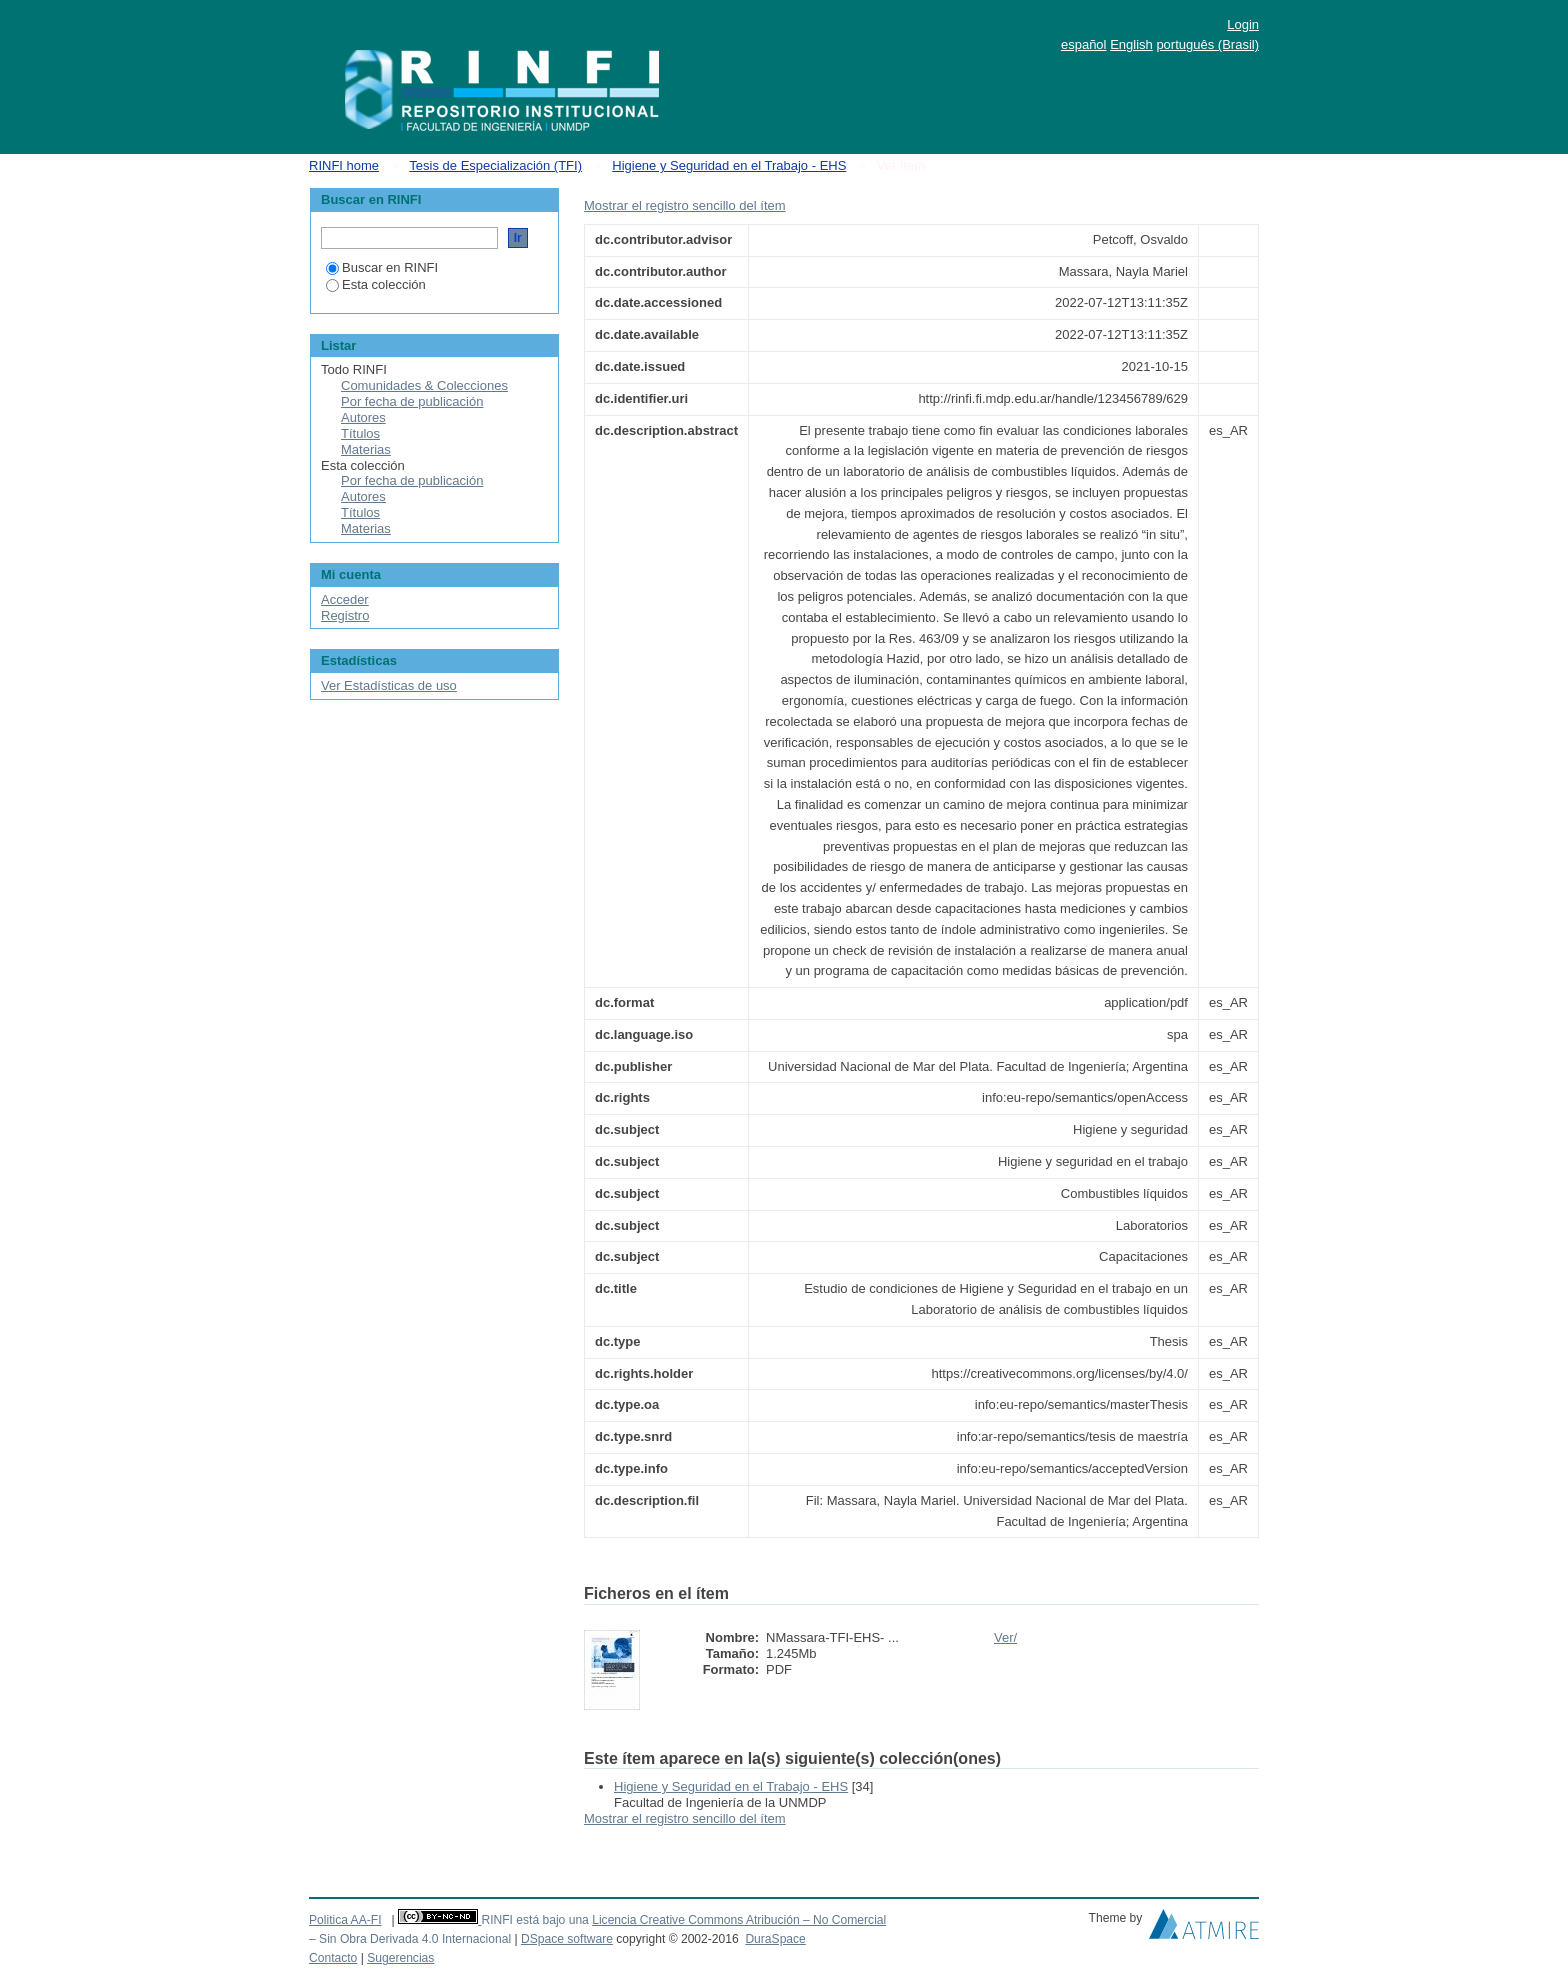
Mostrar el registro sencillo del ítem (685, 205)
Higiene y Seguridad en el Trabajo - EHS (729, 165)
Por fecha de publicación (412, 401)
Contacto (333, 1958)
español (1084, 44)
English (1131, 44)
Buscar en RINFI (382, 267)
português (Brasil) (1207, 44)
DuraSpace (775, 1939)
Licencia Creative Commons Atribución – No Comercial (739, 1920)
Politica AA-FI (345, 1920)
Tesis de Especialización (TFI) (495, 165)
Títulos (360, 433)
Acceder (345, 599)
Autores (363, 417)
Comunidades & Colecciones (424, 385)
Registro (345, 615)
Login (1243, 24)
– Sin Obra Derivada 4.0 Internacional (410, 1939)
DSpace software (567, 1939)
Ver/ (1005, 1637)
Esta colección (376, 284)
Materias (366, 449)
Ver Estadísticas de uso (389, 685)
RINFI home (344, 165)
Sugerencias (400, 1958)
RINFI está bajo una (534, 1920)
